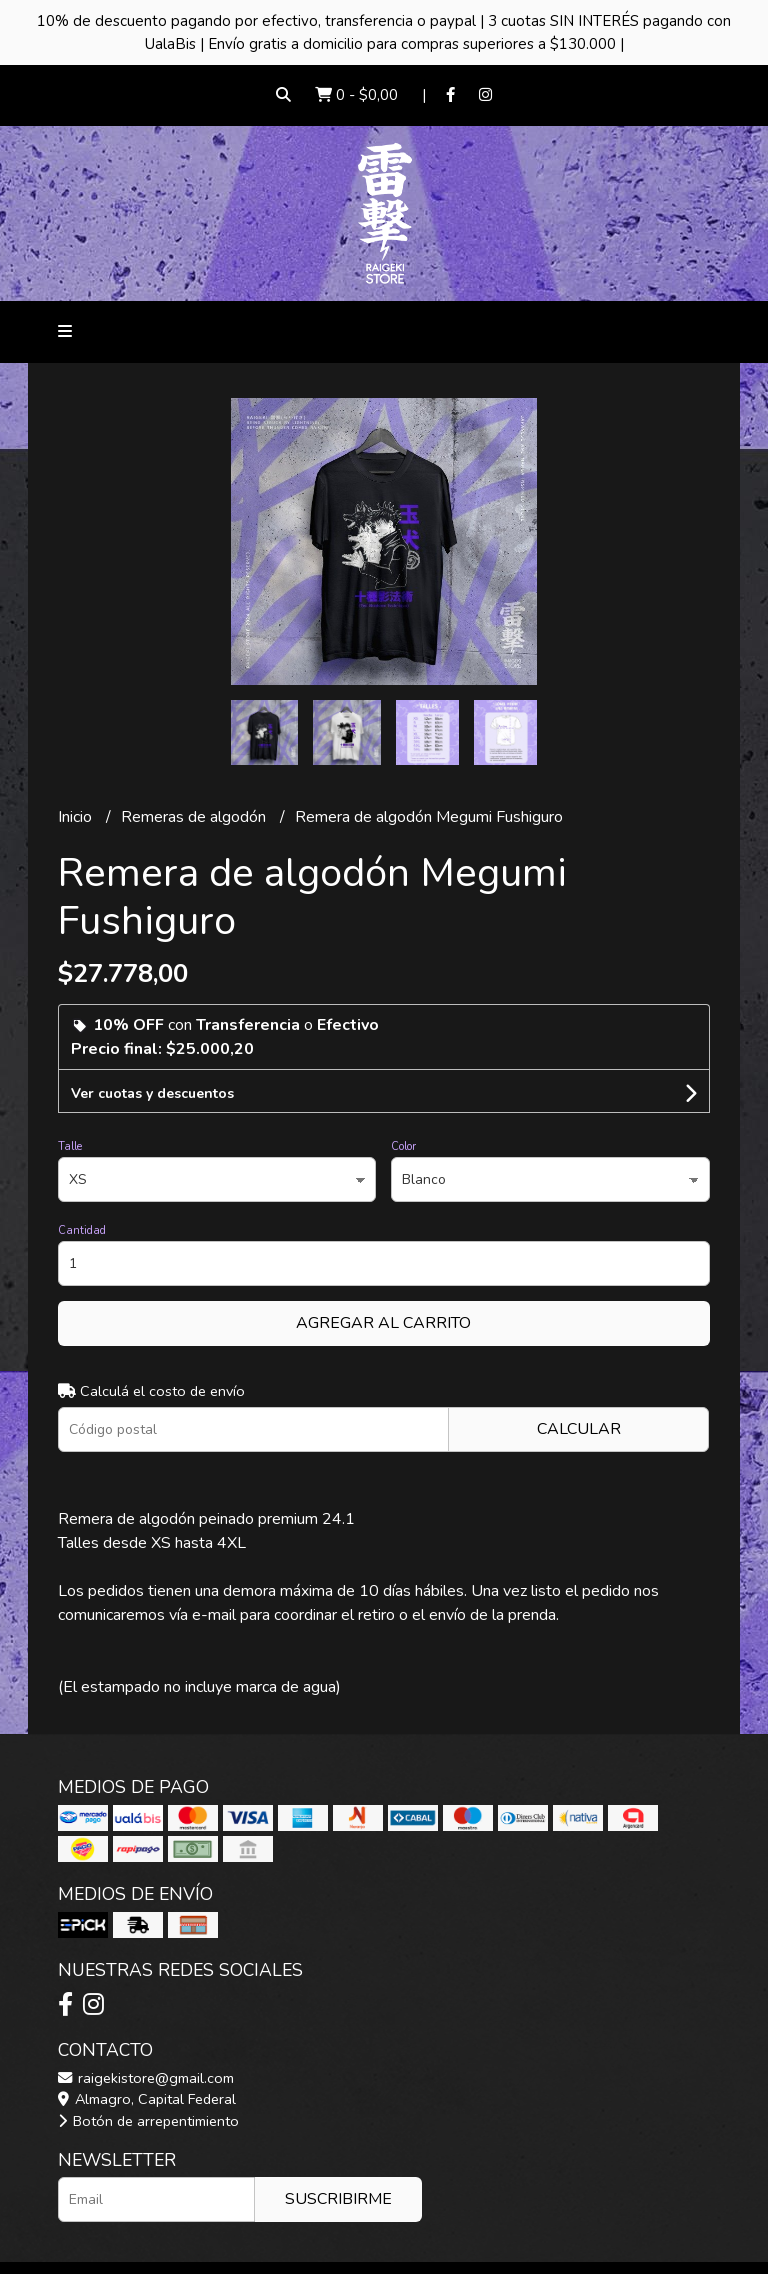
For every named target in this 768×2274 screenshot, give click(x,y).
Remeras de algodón (195, 817)
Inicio (77, 817)
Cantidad (82, 1230)
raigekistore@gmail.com (146, 2078)
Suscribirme (338, 2199)
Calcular (579, 1429)
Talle (70, 1146)
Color (403, 1146)
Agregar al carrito (383, 1323)
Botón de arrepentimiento (148, 2121)
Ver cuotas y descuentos (152, 1093)
